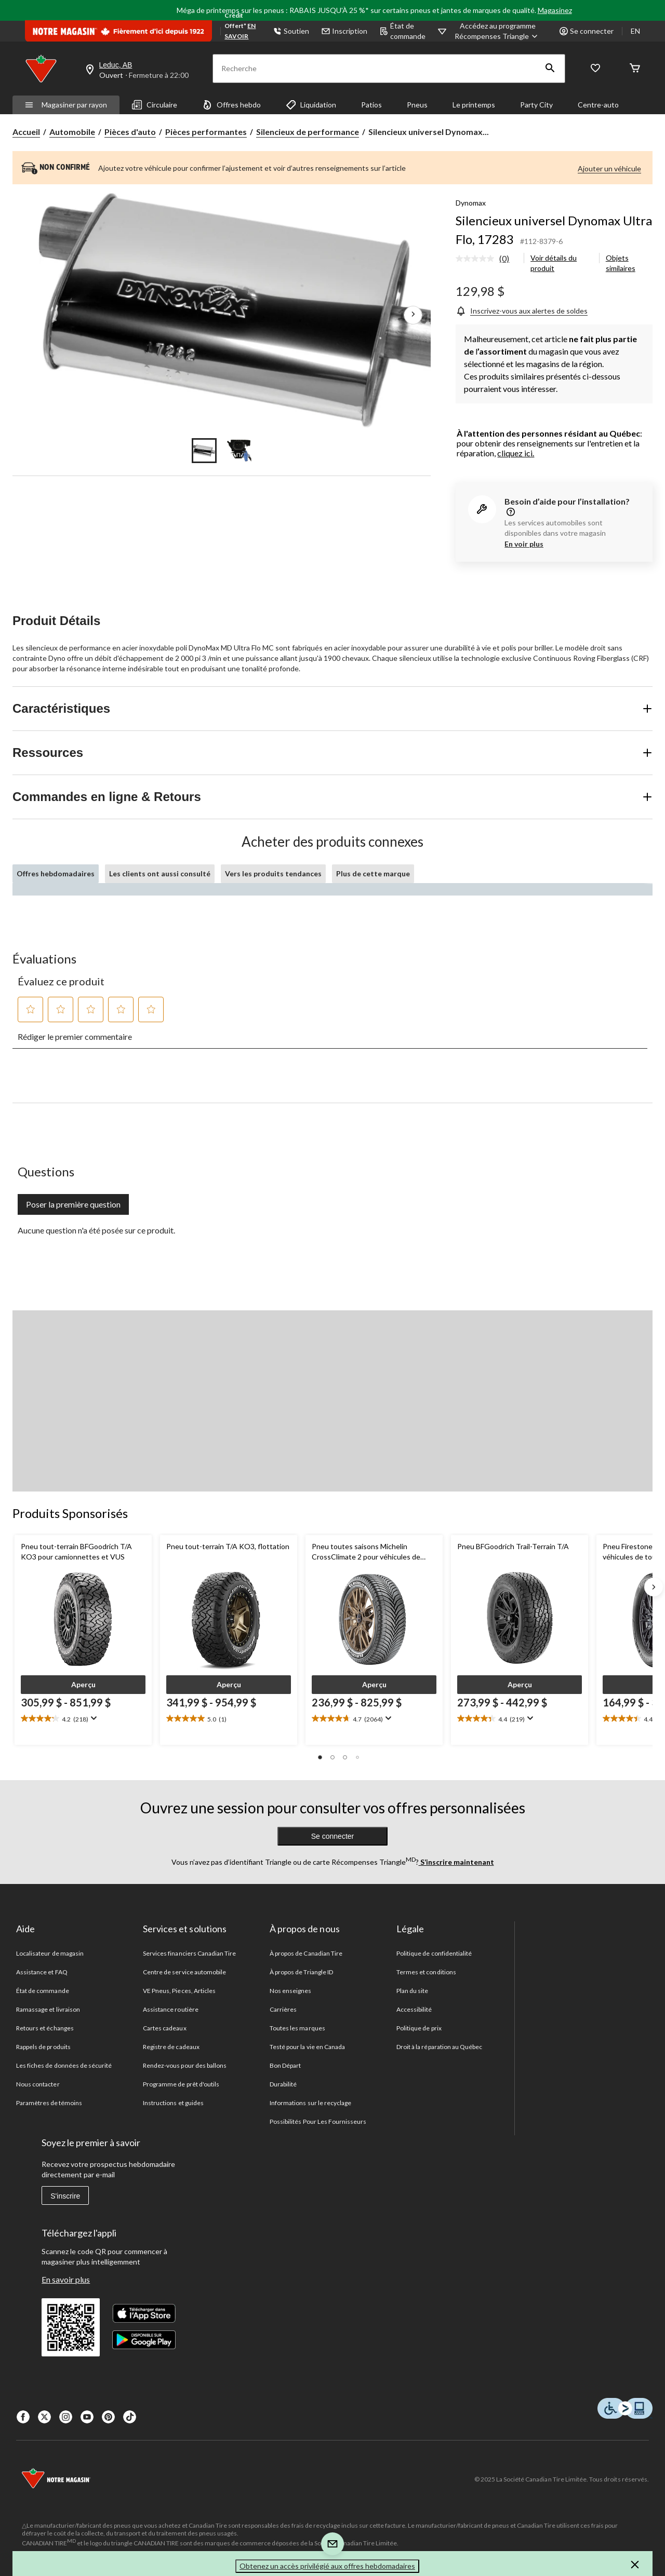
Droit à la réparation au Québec (439, 2047)
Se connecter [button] (587, 30)
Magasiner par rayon (66, 104)
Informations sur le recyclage (310, 2103)
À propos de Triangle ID (301, 1972)
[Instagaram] (65, 2416)
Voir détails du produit (553, 263)
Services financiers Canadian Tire (189, 1953)
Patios (371, 104)
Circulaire (154, 105)
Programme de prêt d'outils (181, 2084)
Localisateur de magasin (50, 1953)
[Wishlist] (595, 69)
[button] (550, 68)
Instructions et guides (173, 2103)
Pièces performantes (206, 132)
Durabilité (283, 2084)
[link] (486, 259)
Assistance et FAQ (42, 1972)
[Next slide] (653, 1587)
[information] (509, 513)
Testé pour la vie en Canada (307, 2047)
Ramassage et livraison (48, 2009)
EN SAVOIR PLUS (240, 36)
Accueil (26, 132)
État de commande (402, 30)
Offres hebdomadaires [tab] (56, 873)
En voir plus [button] (523, 543)
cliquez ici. (515, 453)
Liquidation (311, 105)
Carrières (283, 2009)
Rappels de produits (43, 2047)
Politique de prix (419, 2028)
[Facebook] (23, 2416)
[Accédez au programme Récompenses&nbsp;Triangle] (497, 31)
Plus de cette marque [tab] (373, 873)
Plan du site (412, 1991)
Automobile (72, 132)
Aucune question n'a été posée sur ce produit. (96, 1230)
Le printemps (474, 104)
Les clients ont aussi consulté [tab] (159, 873)
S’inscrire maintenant (456, 1862)
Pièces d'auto (130, 132)
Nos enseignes (291, 1991)
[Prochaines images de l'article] (413, 315)
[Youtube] (87, 2416)
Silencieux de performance (307, 132)
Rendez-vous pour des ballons (185, 2065)
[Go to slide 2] (239, 450)
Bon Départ (285, 2065)
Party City (536, 104)
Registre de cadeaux (171, 2047)
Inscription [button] (344, 30)
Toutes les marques (297, 2028)
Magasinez (555, 10)
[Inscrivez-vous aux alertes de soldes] (522, 310)
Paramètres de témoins (49, 2103)
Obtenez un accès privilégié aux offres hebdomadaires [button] (327, 2565)
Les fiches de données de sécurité (64, 2065)
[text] (83, 1719)
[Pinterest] (108, 2416)
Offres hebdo (231, 105)
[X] (44, 2416)
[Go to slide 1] (204, 450)
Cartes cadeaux (165, 2028)
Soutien (291, 30)
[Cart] (635, 69)
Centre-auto (598, 104)
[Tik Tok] (129, 2416)
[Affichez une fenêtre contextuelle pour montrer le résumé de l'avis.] (92, 1718)
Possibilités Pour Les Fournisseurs (318, 2121)
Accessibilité (414, 2009)
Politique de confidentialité (434, 1953)
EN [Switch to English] (635, 30)
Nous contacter (38, 2084)
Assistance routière (170, 2009)
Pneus (417, 104)
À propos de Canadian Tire (306, 1953)
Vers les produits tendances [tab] (273, 873)
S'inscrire (65, 2196)
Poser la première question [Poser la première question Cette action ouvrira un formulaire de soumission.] (73, 1204)
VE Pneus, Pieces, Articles (179, 1991)
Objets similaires (620, 263)
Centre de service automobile (184, 1972)
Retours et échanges (45, 2028)
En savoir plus (66, 2279)
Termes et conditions (426, 1972)
